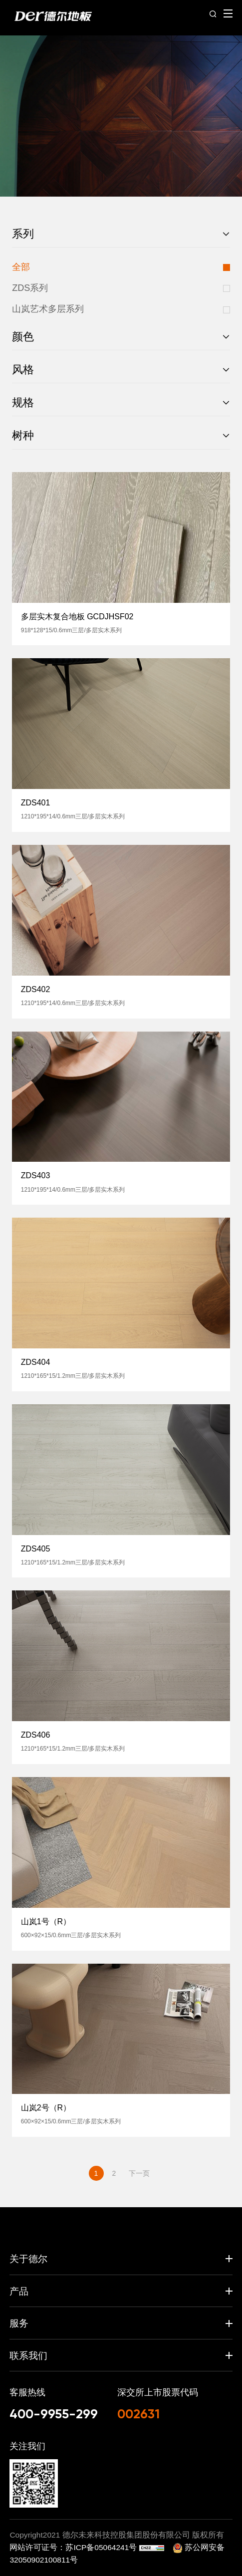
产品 (18, 2291)
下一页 (139, 2173)
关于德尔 (28, 2258)
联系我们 (28, 2355)
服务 (18, 2323)
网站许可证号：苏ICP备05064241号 (74, 2547)
